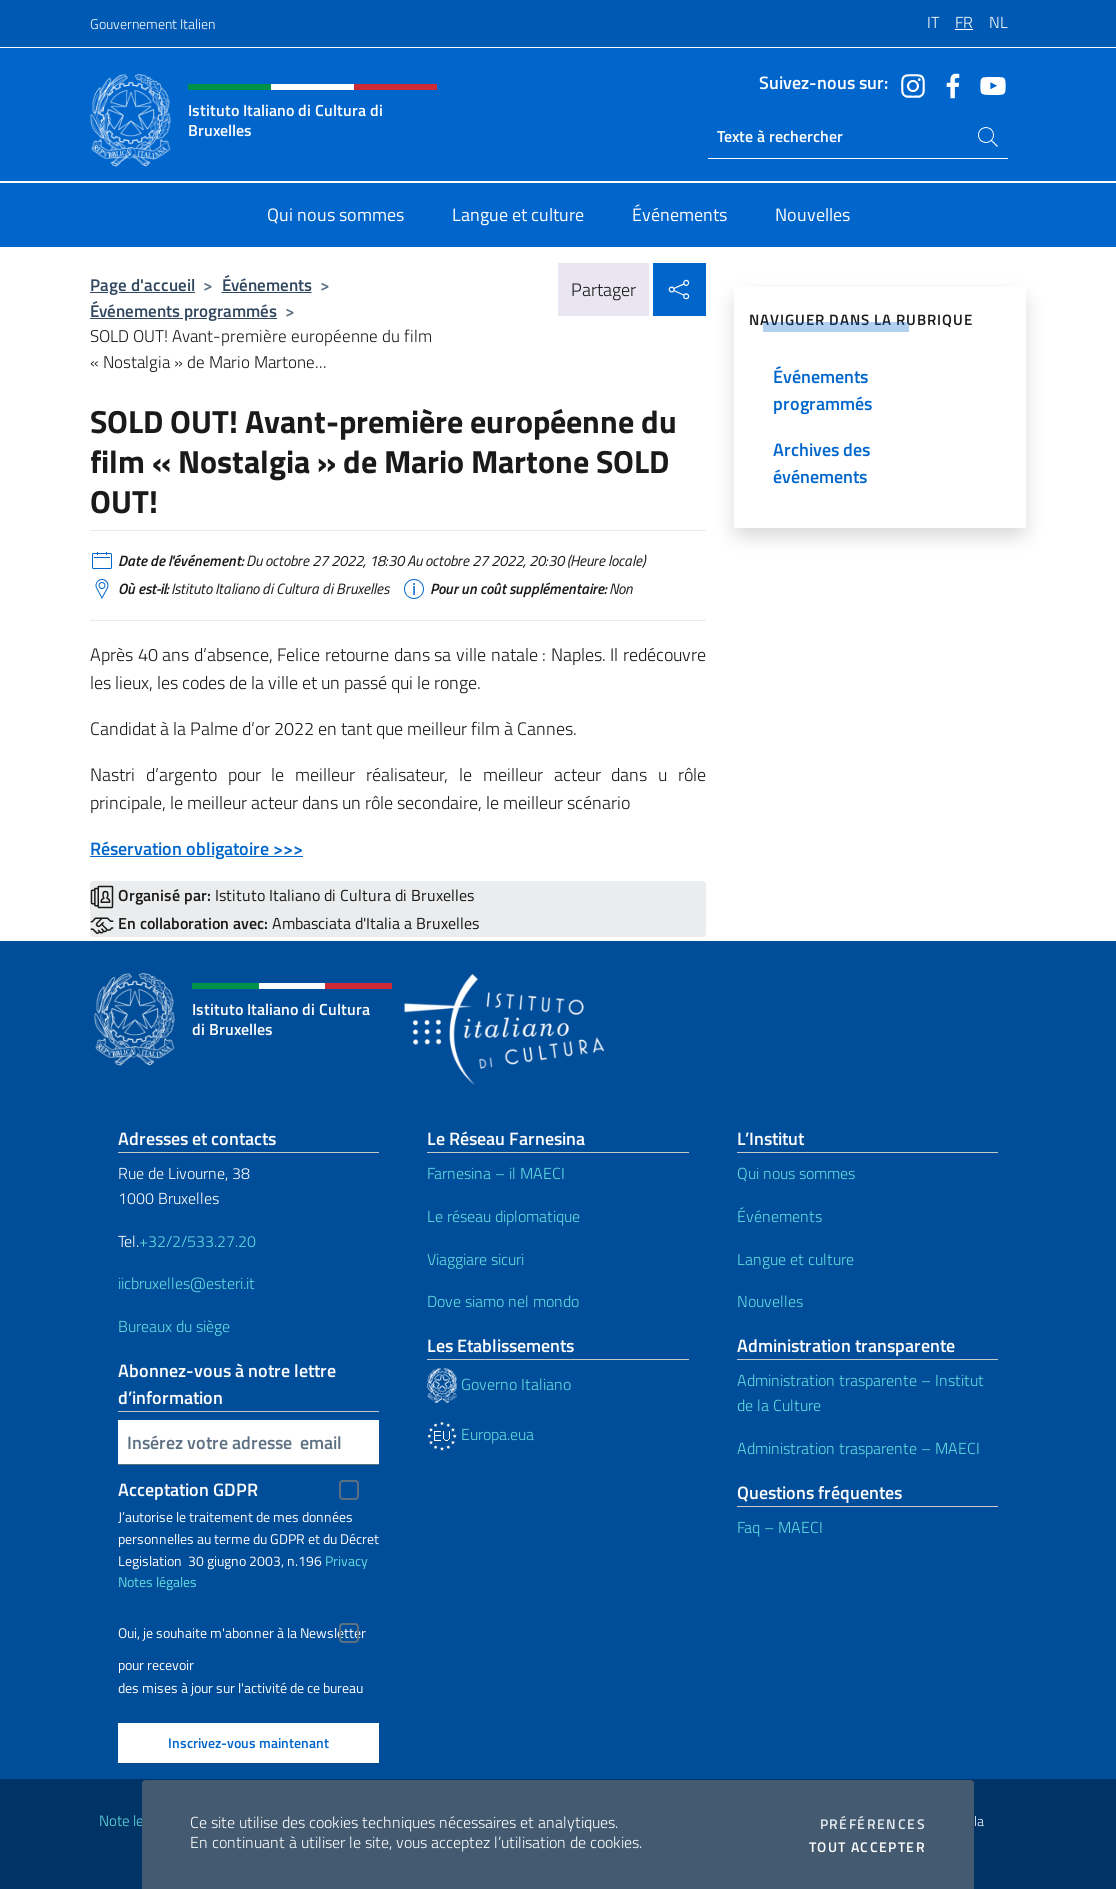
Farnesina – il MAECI (496, 1173)
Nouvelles (770, 1301)
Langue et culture (795, 1259)
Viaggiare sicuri (475, 1259)
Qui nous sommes (796, 1173)
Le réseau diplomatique (503, 1216)
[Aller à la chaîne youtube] (988, 84)
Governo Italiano (499, 1384)
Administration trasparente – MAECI (858, 1448)
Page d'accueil (142, 284)
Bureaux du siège (174, 1326)
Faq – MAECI (780, 1527)
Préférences (873, 1824)
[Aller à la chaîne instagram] (908, 84)
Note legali (132, 1820)
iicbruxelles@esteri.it (186, 1283)
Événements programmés (183, 310)
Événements (267, 284)
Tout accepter (867, 1847)
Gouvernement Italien (152, 23)
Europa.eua (480, 1434)
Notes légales (157, 1581)
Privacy (346, 1560)
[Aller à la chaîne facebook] (948, 84)
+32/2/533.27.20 (197, 1241)
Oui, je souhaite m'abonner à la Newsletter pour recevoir (242, 1635)
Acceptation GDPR (188, 1489)
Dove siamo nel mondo (503, 1301)
